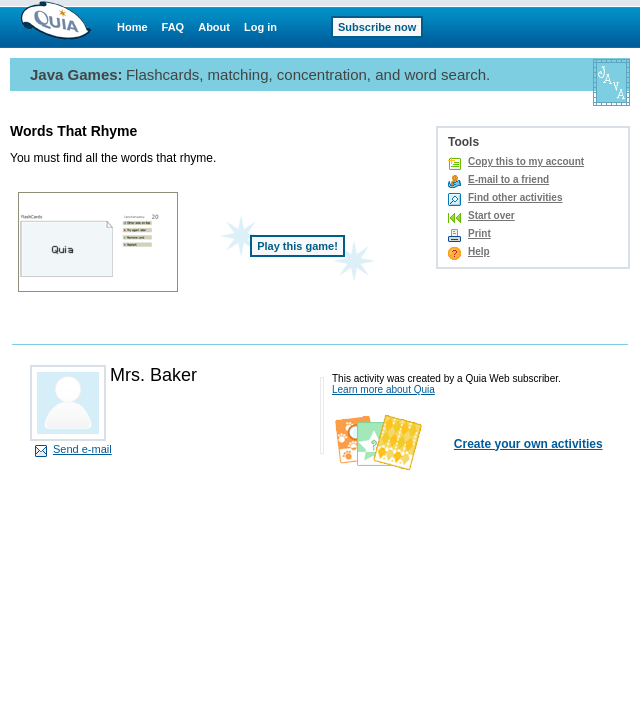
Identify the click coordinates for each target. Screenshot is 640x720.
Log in (260, 27)
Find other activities (515, 197)
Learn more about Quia (383, 389)
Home (132, 27)
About (214, 27)
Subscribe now (377, 27)
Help (479, 251)
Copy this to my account (526, 161)
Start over (491, 215)
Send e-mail (82, 449)
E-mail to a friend (508, 179)
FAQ (173, 27)
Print (479, 233)
